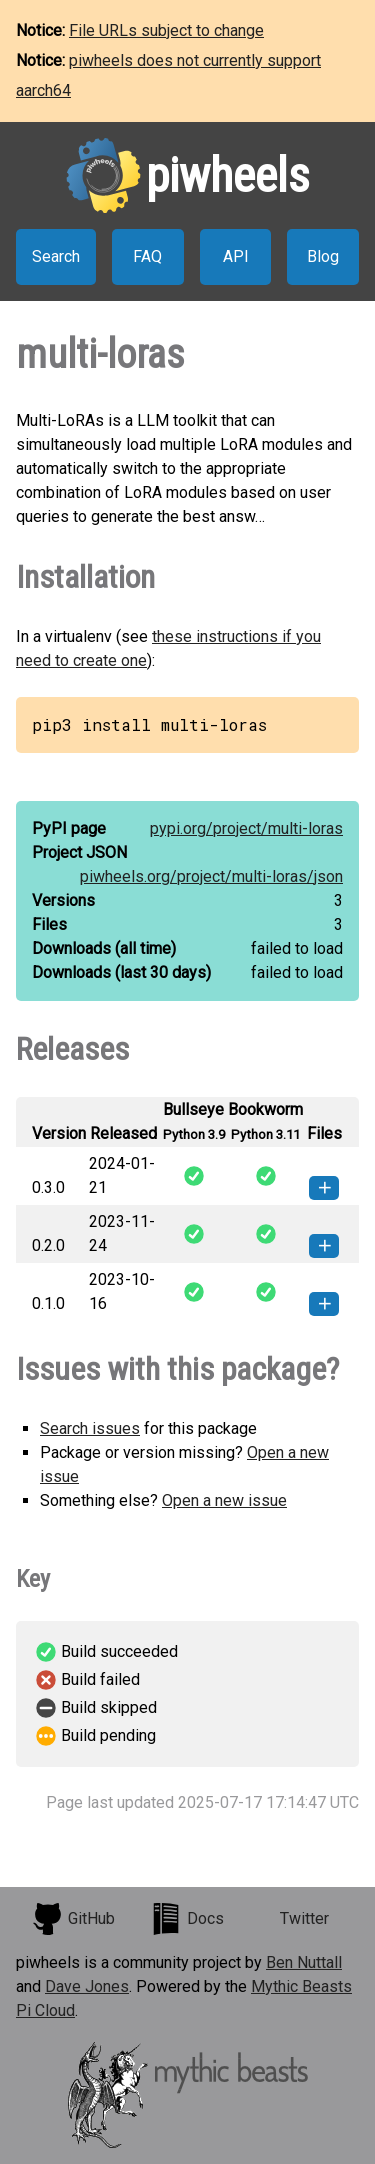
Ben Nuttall (304, 1962)
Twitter (304, 1918)
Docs (187, 1919)
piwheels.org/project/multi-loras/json (211, 876)
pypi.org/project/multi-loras (246, 828)
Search (56, 256)
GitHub (73, 1919)
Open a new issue (224, 1500)
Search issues (90, 1428)
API (236, 256)
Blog (323, 256)
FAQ (147, 256)
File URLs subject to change (166, 30)
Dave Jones (87, 1986)
